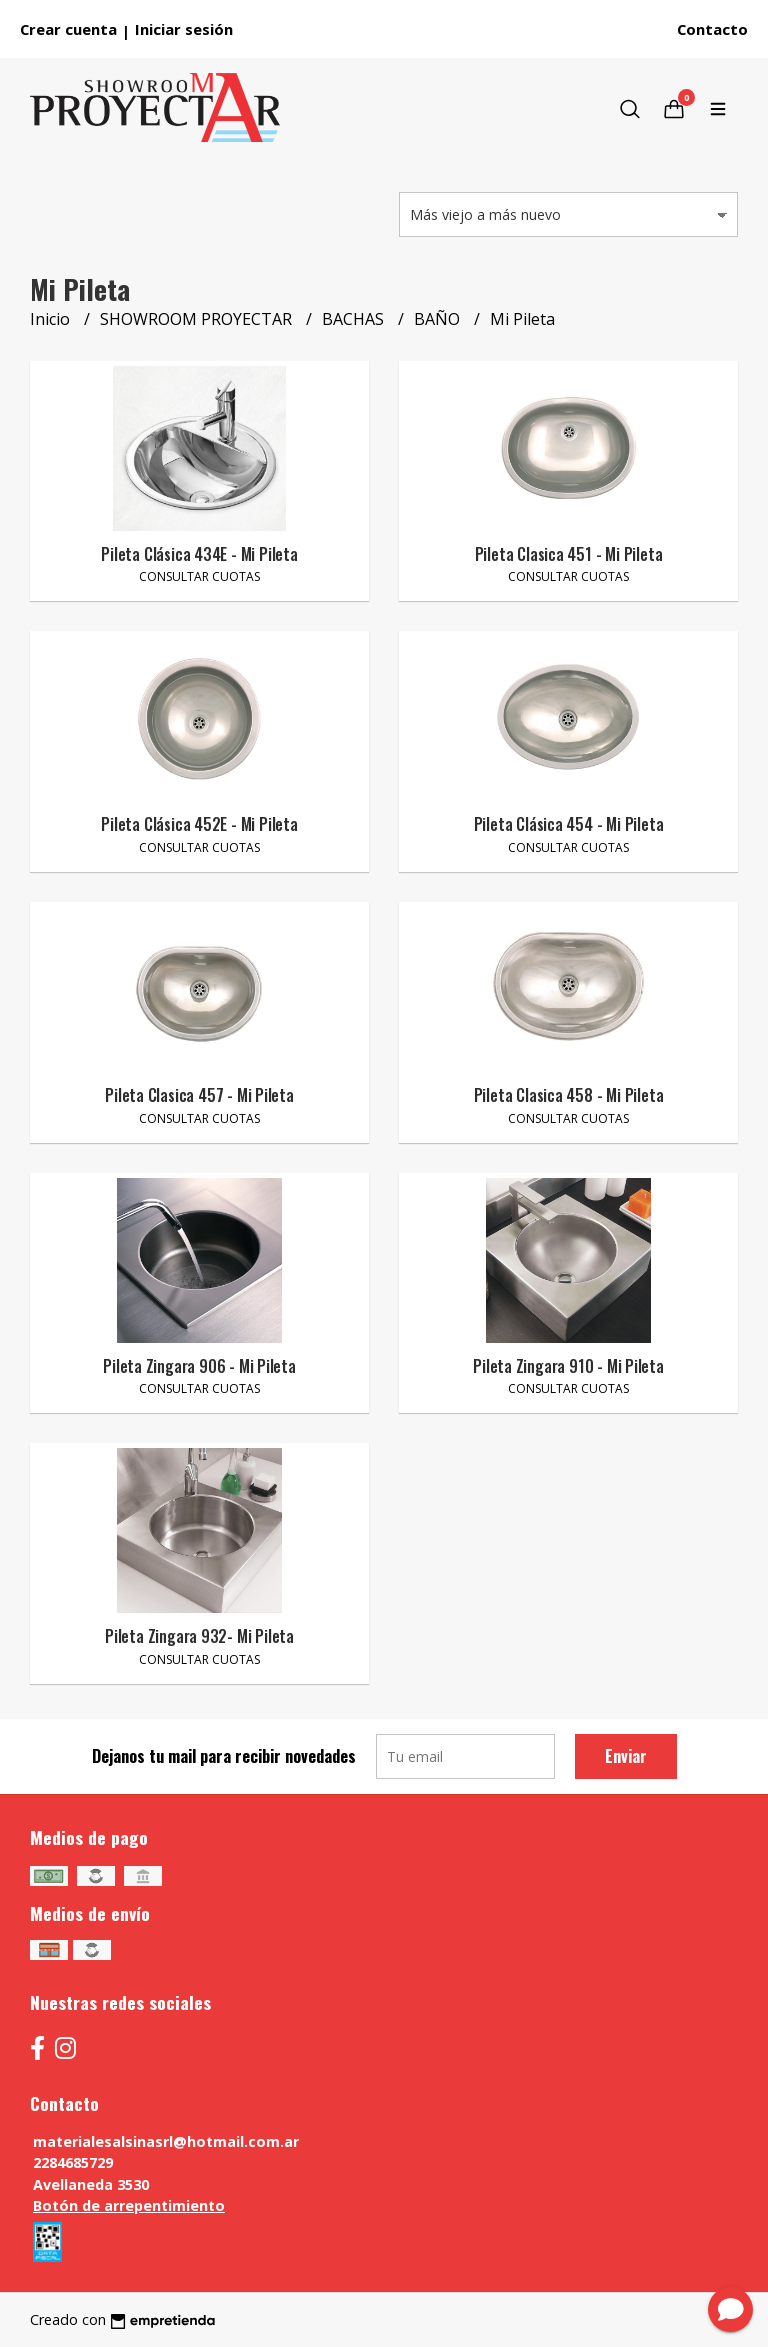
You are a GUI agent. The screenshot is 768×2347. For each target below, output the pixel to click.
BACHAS (355, 319)
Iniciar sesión (184, 29)
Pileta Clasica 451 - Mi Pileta (569, 554)
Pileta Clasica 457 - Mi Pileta (199, 1095)
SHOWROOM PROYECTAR (198, 319)
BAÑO (439, 319)
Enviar (626, 1756)
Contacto (712, 29)
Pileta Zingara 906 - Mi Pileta (199, 1366)
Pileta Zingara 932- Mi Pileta (199, 1636)
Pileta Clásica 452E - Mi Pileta (199, 824)
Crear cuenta (68, 29)
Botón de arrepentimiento (129, 2205)
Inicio (52, 319)
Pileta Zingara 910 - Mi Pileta (568, 1366)
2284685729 (73, 2162)
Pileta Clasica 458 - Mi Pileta (569, 1095)
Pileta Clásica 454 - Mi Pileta (569, 824)
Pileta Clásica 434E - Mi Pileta (199, 554)
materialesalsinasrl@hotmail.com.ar (166, 2141)
